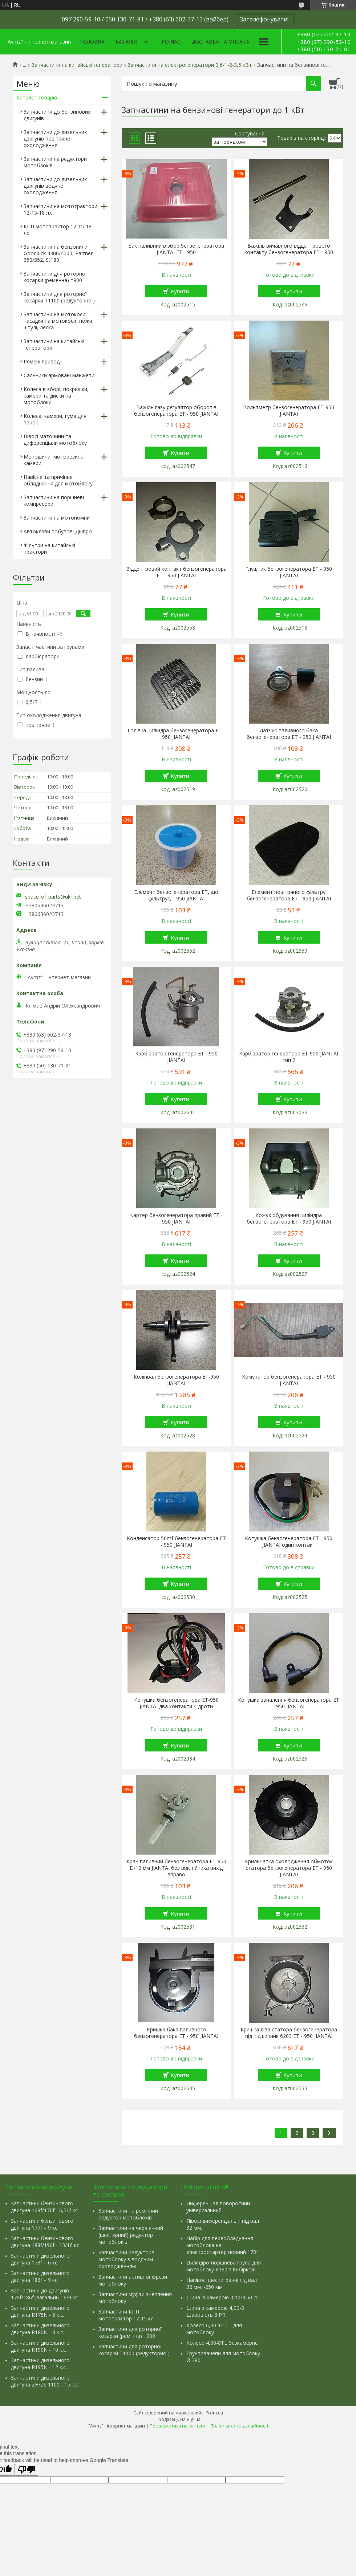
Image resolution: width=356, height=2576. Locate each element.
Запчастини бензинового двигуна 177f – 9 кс (42, 2224)
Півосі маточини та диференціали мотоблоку (55, 439)
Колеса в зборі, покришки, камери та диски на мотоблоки (56, 396)
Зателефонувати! (264, 19)
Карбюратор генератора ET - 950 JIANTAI (176, 1056)
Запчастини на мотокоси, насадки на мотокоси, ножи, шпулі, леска (59, 321)
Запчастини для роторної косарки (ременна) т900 (55, 277)
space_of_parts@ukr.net (53, 897)
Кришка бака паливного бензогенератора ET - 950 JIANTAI (176, 2032)
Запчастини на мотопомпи (57, 517)
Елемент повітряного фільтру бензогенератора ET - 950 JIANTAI (289, 895)
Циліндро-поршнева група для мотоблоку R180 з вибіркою (223, 2266)
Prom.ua (214, 2413)
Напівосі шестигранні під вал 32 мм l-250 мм (221, 2283)
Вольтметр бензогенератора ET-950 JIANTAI (288, 410)
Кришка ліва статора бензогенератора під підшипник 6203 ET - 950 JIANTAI (288, 2032)
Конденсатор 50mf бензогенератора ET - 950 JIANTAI (176, 1541)
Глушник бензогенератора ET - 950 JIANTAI (288, 572)
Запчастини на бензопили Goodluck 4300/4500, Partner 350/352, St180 (58, 253)
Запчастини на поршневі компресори (54, 500)
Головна (92, 41)
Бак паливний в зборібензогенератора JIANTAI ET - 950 (176, 249)
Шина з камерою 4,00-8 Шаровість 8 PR (215, 2311)
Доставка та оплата (220, 41)
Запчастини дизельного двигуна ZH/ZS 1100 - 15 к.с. (45, 2381)
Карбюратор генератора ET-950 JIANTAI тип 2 (288, 1056)
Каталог (127, 41)
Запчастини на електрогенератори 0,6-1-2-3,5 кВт (190, 65)
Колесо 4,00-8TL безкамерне (222, 2342)
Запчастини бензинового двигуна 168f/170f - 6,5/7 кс (44, 2207)
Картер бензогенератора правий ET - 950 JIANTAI (176, 1218)
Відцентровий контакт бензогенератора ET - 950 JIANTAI (176, 572)
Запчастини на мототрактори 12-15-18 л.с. (60, 209)
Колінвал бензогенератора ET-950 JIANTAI (176, 1380)
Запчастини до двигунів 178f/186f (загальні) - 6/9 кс (44, 2294)
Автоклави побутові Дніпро (58, 531)
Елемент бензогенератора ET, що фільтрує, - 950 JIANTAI (176, 895)
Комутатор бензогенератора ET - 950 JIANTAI (289, 1380)
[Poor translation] (26, 2470)
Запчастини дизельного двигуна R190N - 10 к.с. (40, 2346)
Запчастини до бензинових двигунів (57, 115)
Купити (180, 291)
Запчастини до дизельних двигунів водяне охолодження (55, 186)
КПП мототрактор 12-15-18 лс (58, 229)
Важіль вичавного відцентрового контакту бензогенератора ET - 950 (288, 249)
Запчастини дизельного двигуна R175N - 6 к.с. (40, 2311)
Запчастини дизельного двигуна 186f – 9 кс (40, 2276)
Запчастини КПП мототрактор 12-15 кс (125, 2315)
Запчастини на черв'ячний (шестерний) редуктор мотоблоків (130, 2235)
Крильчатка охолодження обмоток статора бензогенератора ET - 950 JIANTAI (289, 1868)
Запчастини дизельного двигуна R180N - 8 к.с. (40, 2329)
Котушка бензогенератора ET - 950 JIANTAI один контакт (288, 1541)
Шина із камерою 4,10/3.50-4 (221, 2297)
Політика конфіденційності (239, 2426)
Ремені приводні (44, 361)
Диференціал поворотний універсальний (218, 2207)
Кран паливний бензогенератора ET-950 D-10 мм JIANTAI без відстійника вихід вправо (176, 1868)
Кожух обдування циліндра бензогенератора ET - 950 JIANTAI (289, 1218)
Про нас (169, 41)
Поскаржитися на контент (178, 2426)
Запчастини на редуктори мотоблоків (55, 162)
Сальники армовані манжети (59, 375)
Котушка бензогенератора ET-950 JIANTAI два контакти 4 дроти (176, 1703)
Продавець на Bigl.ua (178, 2419)
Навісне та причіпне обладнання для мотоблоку (58, 480)
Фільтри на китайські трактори (49, 548)
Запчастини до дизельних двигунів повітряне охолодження (55, 138)
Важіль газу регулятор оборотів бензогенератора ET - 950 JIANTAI (176, 410)
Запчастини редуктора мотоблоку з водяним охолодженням (126, 2259)
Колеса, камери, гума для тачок (55, 419)
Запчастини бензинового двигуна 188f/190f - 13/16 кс (45, 2242)
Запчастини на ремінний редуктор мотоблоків (128, 2214)
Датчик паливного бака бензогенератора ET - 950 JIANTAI (289, 733)
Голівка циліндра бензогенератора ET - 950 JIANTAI (176, 733)
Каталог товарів (36, 97)
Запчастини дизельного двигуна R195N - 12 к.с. (40, 2364)
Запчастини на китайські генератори (77, 65)
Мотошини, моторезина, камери (54, 460)
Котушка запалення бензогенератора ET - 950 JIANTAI (288, 1703)
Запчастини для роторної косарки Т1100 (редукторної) (59, 297)
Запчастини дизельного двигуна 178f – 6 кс (40, 2259)
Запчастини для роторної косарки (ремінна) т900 (130, 2332)
